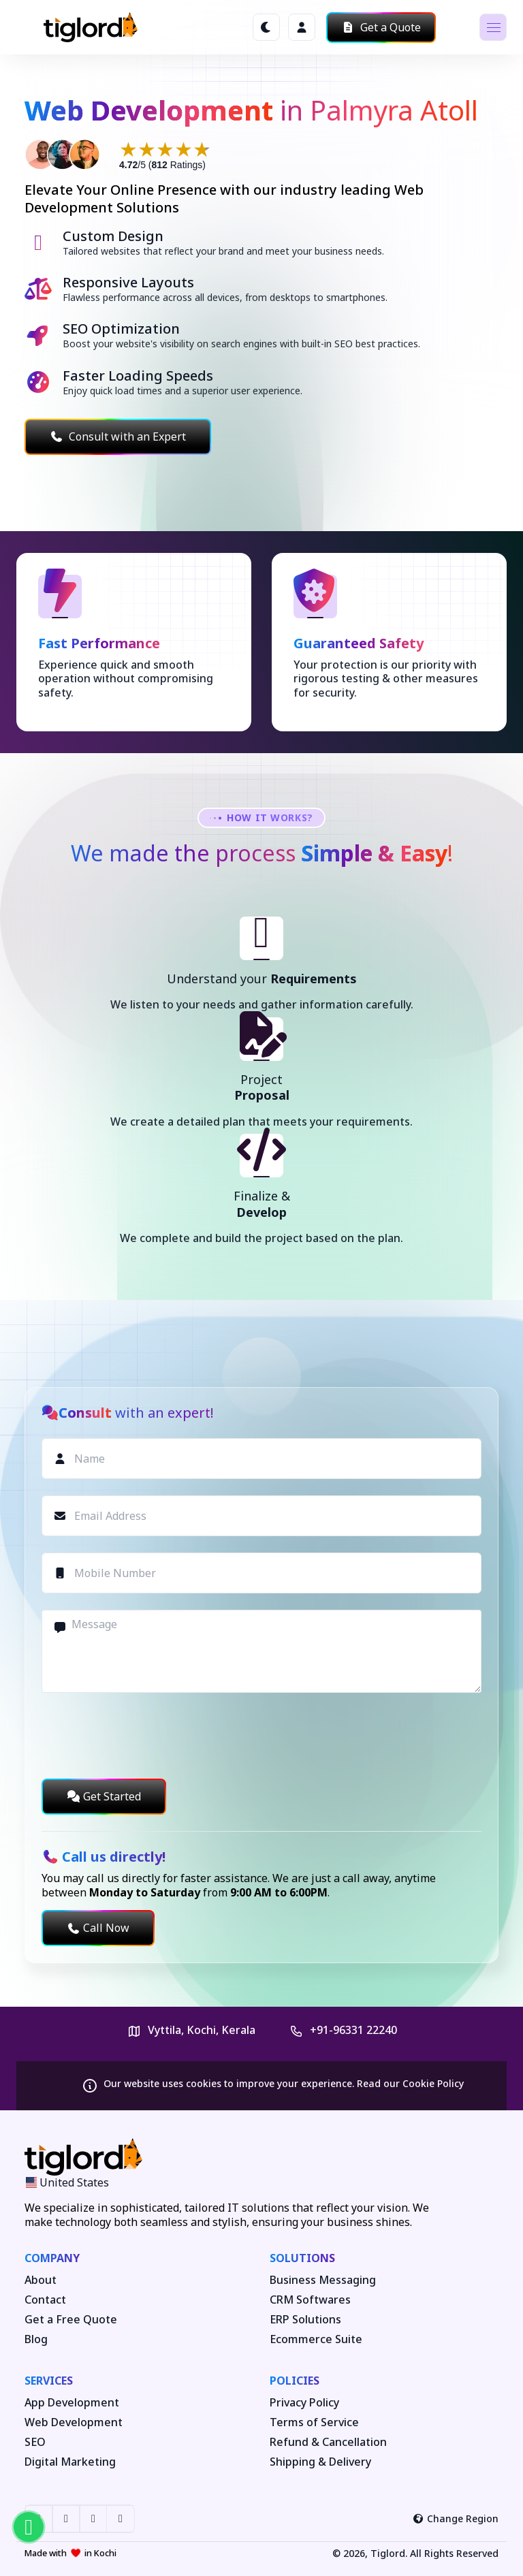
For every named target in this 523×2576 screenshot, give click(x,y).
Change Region (456, 2518)
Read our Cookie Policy (410, 2083)
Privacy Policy (304, 2403)
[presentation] (145, 1735)
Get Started (104, 1796)
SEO (35, 2442)
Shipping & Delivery (320, 2462)
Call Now (98, 1927)
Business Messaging (323, 2280)
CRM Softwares (310, 2300)
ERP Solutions (305, 2319)
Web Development (74, 2422)
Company (52, 2258)
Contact (45, 2300)
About (41, 2280)
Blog (36, 2339)
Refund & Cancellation (328, 2442)
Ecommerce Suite (316, 2339)
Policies (294, 2380)
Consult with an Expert (118, 436)
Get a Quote (381, 27)
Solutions (302, 2258)
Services (49, 2380)
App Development (72, 2403)
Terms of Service (314, 2422)
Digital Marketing (70, 2462)
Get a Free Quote (71, 2319)
